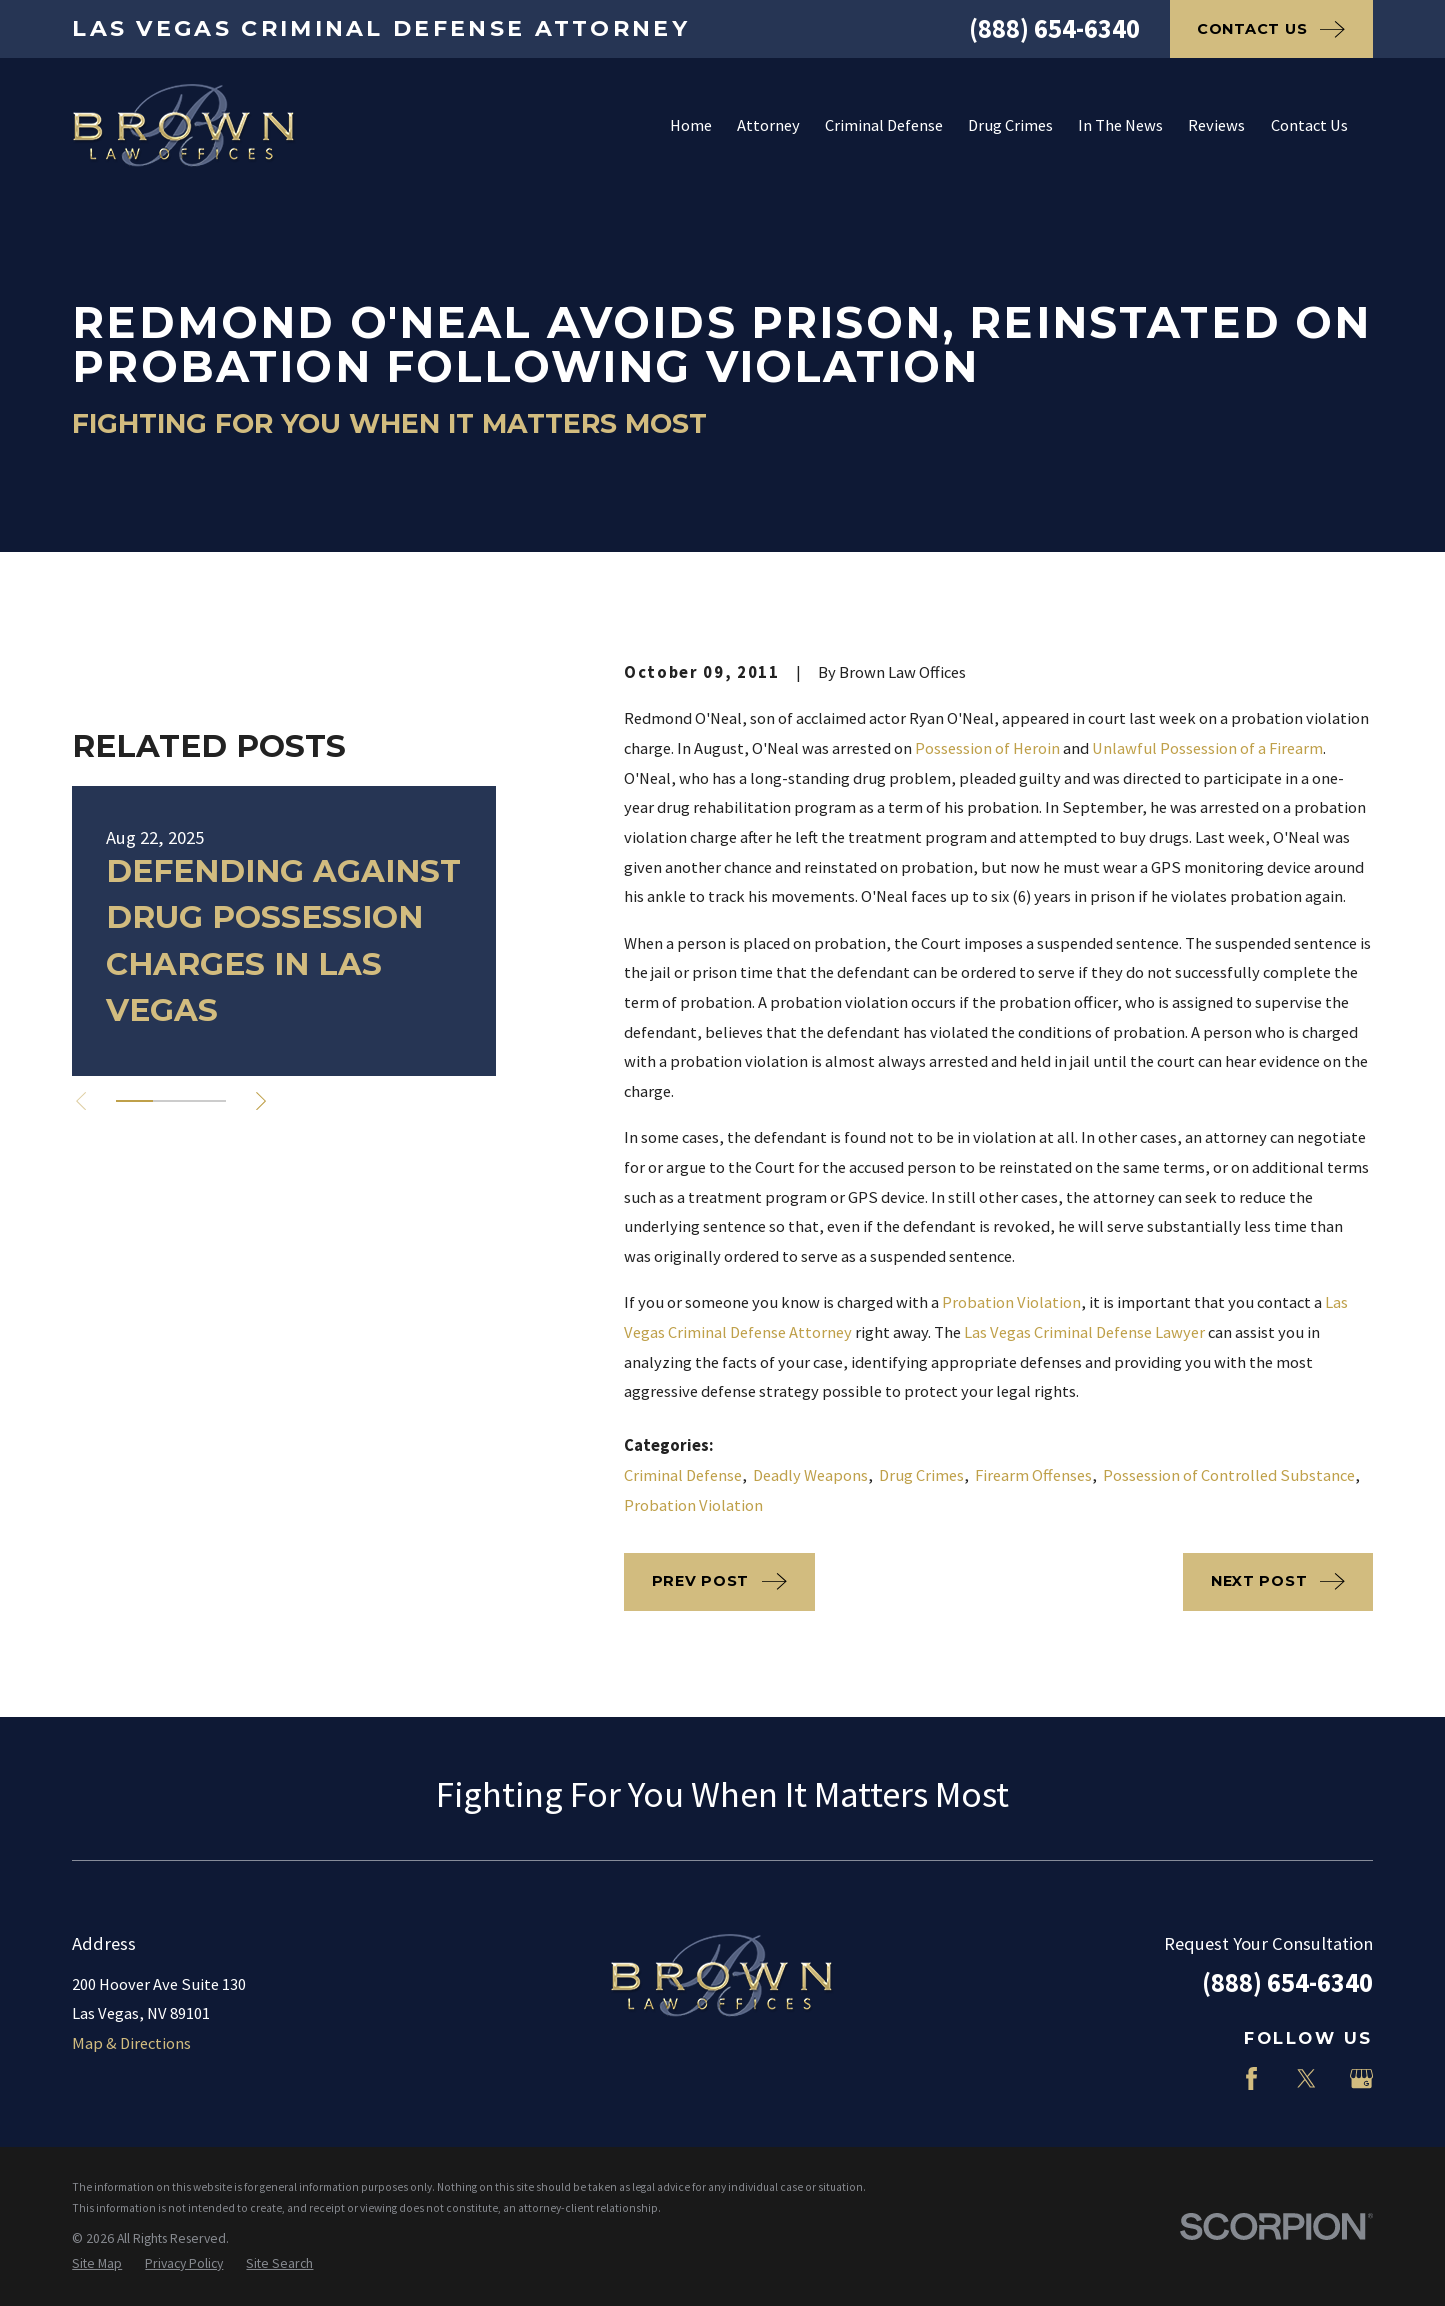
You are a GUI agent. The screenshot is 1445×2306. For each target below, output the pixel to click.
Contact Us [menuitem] (1309, 125)
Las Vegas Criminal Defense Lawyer (1084, 1332)
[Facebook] (1251, 2078)
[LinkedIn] (1196, 2078)
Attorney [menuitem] (768, 125)
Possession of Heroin (987, 748)
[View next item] (261, 1101)
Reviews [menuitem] (1216, 125)
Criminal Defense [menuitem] (884, 125)
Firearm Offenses (1033, 1475)
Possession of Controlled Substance (1229, 1475)
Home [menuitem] (691, 125)
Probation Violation (1011, 1302)
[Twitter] (1306, 2078)
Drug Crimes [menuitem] (1010, 125)
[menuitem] (97, 2263)
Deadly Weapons (810, 1475)
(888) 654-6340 (1054, 28)
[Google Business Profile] (1361, 2078)
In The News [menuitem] (1120, 125)
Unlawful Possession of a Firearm (1207, 748)
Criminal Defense (683, 1475)
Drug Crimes (921, 1475)
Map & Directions (131, 2043)
